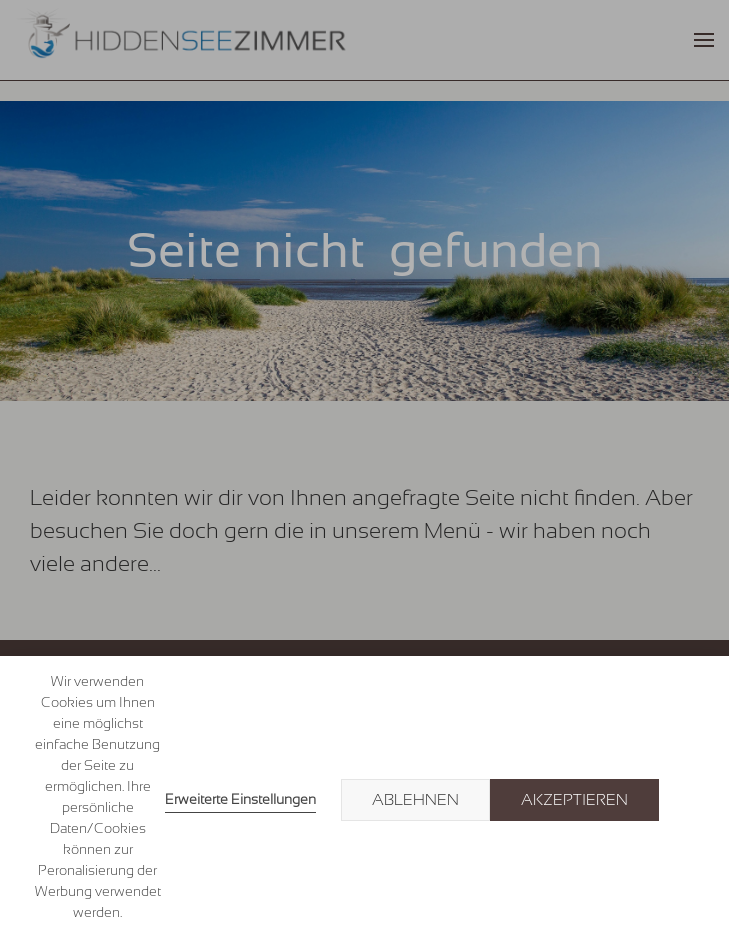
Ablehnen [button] (415, 800)
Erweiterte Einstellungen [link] (240, 799)
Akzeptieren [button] (574, 800)
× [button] (691, 800)
